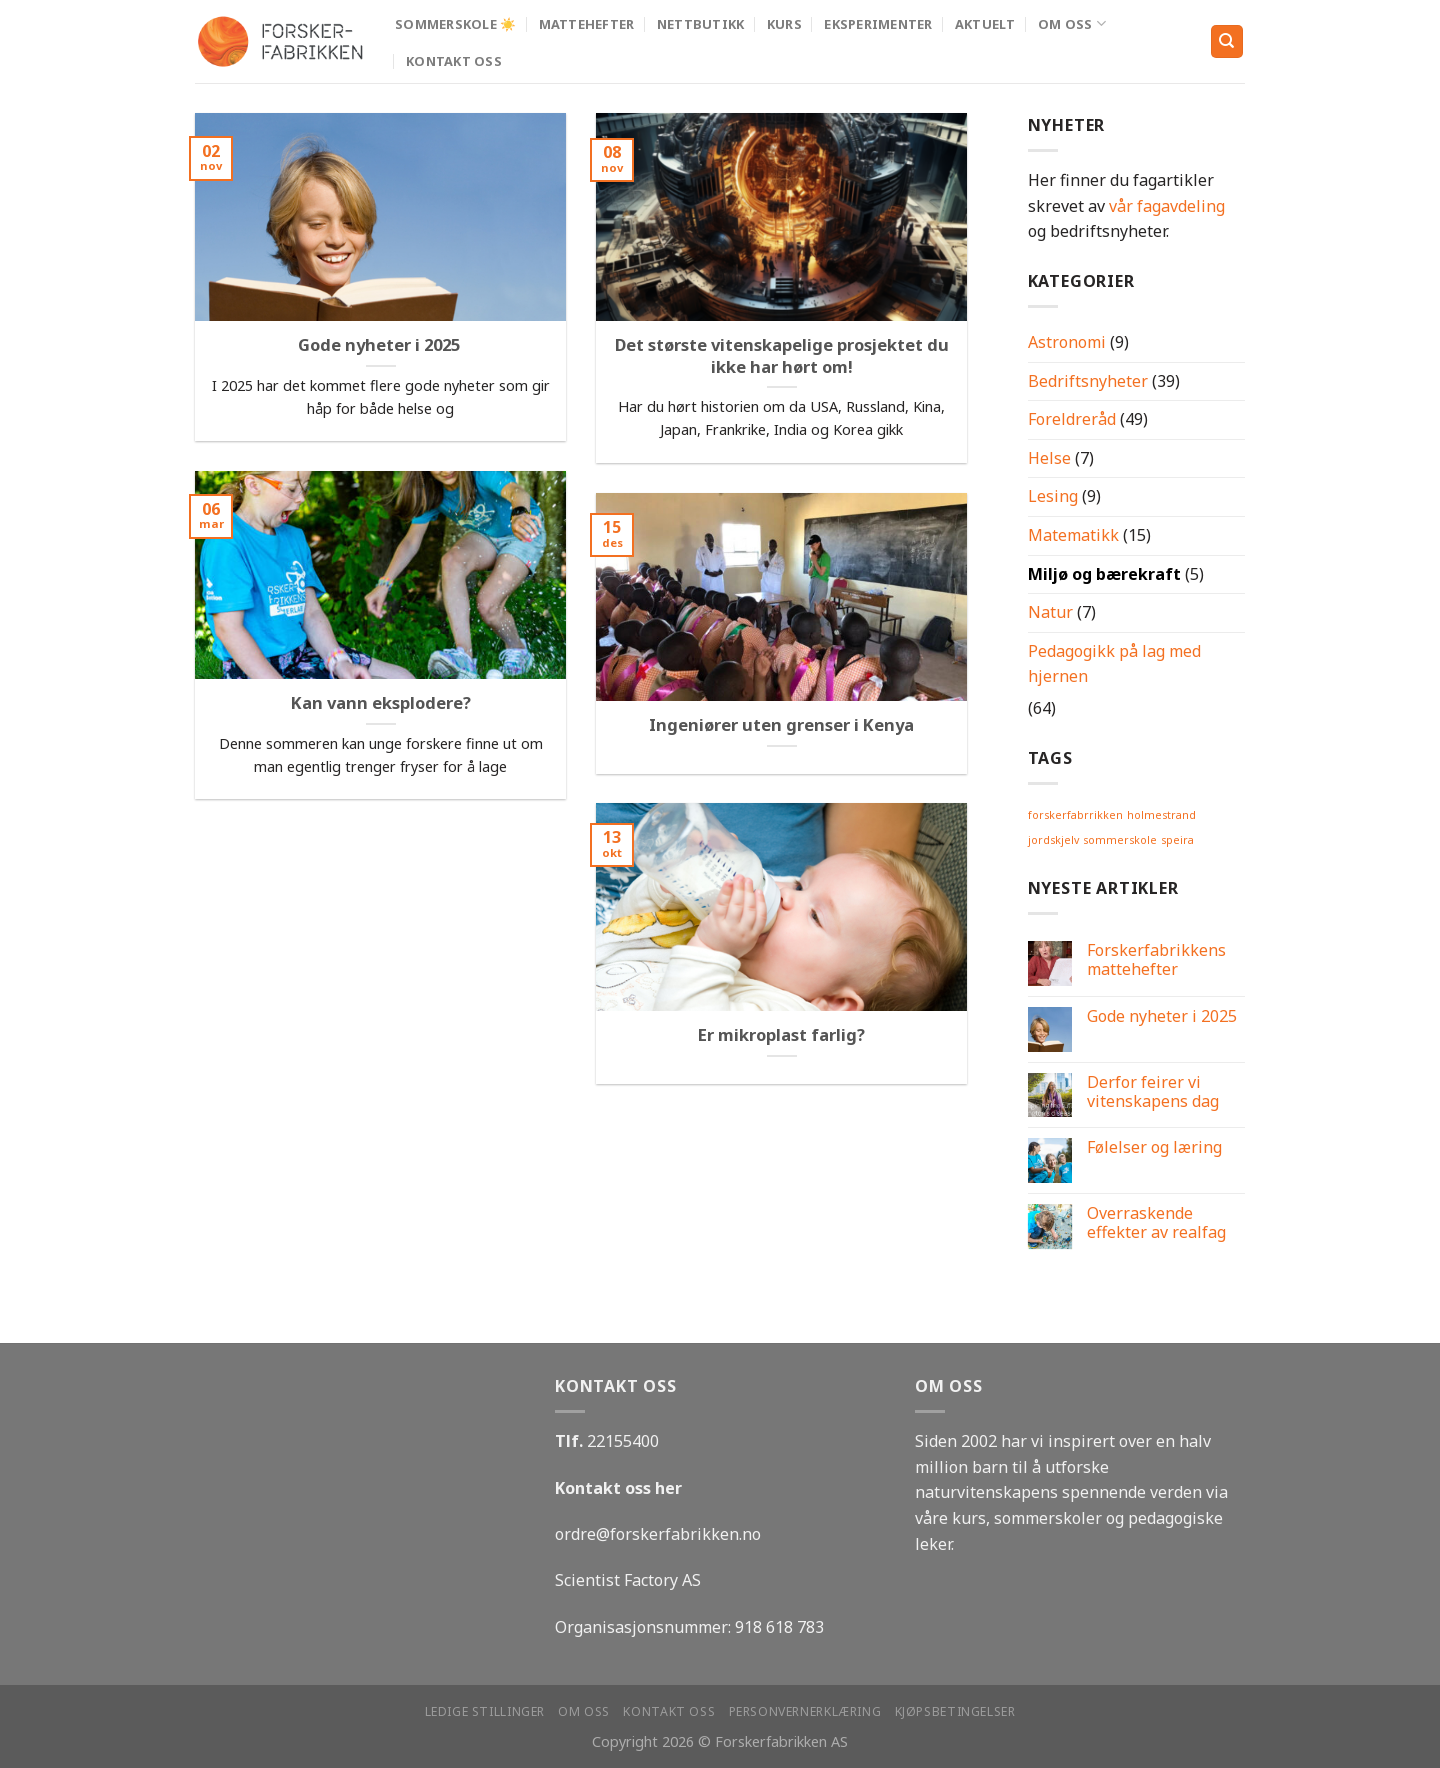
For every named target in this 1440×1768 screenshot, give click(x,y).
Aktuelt (985, 24)
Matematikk (1073, 535)
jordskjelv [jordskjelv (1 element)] (1053, 840)
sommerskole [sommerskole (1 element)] (1120, 840)
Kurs (784, 24)
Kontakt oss (454, 61)
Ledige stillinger (485, 1711)
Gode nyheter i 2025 (381, 345)
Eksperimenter (878, 24)
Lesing (1053, 496)
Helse (1049, 458)
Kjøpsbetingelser (955, 1711)
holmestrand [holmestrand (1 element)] (1161, 815)
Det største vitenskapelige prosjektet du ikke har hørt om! (782, 355)
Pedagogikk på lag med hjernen (1114, 664)
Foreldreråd (1072, 419)
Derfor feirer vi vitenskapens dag (1153, 1092)
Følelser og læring (1154, 1147)
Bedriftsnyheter (1088, 381)
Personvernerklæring (805, 1711)
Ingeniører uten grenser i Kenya (781, 725)
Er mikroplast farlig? (781, 1035)
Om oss (1072, 23)
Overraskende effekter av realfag (1156, 1223)
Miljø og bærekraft (1104, 574)
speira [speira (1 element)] (1177, 840)
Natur (1050, 612)
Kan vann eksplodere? (381, 703)
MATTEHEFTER (587, 24)
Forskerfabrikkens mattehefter (1156, 960)
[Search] (1227, 41)
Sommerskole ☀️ (455, 24)
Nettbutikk (701, 24)
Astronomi (1067, 342)
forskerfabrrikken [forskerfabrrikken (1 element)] (1075, 815)
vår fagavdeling (1167, 206)
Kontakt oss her (618, 1488)
